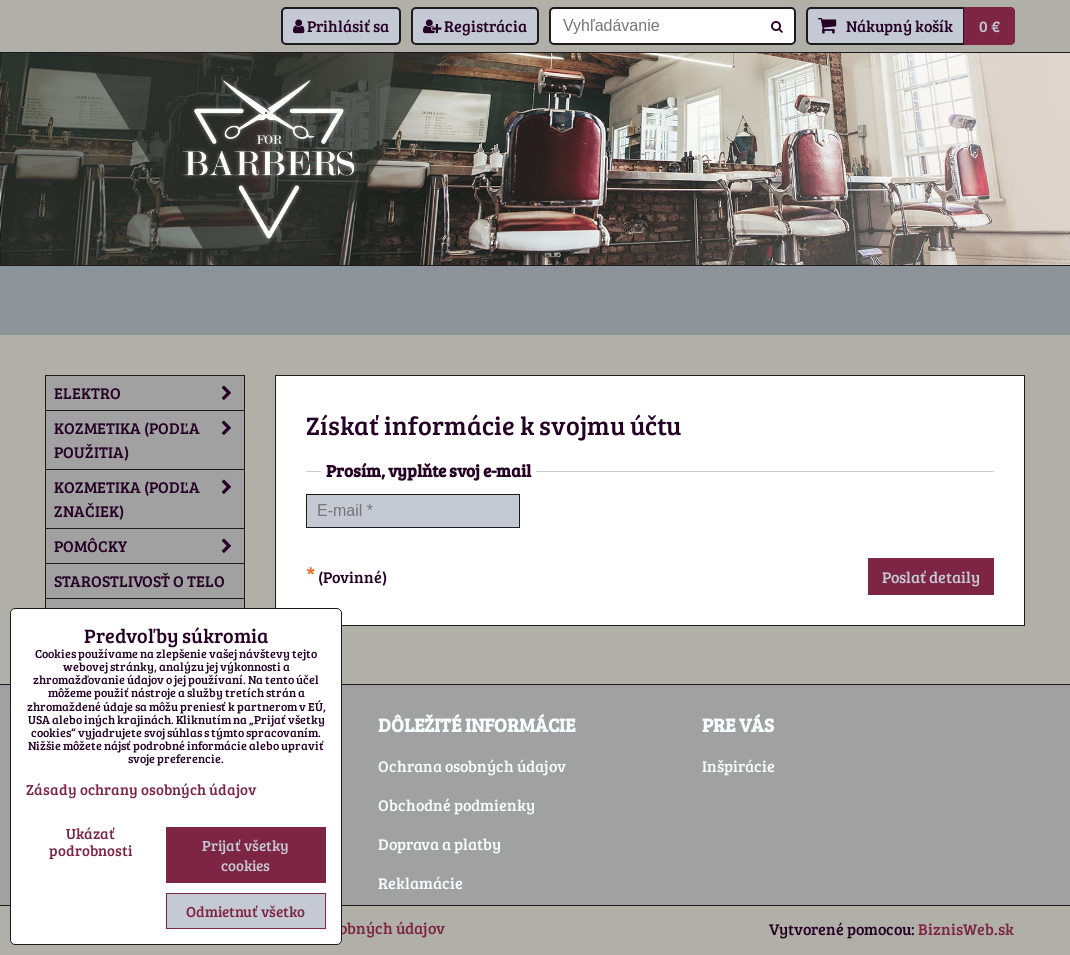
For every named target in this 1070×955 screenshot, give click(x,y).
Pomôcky (149, 546)
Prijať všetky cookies (245, 855)
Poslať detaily (931, 576)
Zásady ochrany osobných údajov (141, 789)
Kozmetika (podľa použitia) (149, 440)
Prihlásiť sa (341, 25)
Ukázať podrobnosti (90, 841)
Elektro (149, 393)
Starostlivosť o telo (139, 580)
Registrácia (475, 25)
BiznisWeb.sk (966, 928)
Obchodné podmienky (456, 804)
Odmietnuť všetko (245, 911)
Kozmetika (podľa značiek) (149, 499)
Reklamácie (420, 882)
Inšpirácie (738, 765)
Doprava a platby (439, 843)
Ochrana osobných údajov (472, 765)
